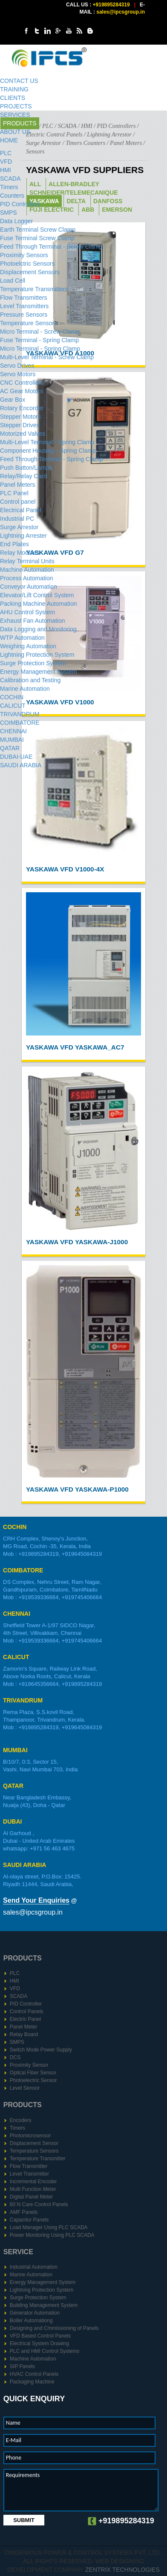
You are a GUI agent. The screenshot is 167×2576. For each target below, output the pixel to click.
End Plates (14, 544)
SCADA (10, 178)
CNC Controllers (21, 382)
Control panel (17, 501)
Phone (13, 2457)
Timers (9, 187)
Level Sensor (25, 2088)
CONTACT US (19, 80)
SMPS (8, 212)
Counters (12, 195)
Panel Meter (23, 2027)
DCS (15, 2057)
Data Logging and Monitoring (38, 629)
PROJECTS (16, 106)
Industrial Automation (34, 2267)
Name (13, 2422)
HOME (9, 140)
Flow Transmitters (23, 297)
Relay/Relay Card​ (23, 476)
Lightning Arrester (23, 535)
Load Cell (12, 280)
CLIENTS (12, 97)
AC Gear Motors (21, 391)
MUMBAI (12, 739)
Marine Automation (25, 688)
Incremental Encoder (33, 2181)
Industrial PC (17, 518)
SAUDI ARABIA (20, 765)
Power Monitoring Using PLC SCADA (52, 2235)
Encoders (21, 2120)
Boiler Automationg (31, 2321)
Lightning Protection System (37, 654)
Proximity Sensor (29, 2065)
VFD (6, 161)
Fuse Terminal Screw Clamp (37, 238)
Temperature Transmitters (34, 289)
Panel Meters (17, 484)
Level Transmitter (29, 2174)
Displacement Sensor (34, 2143)
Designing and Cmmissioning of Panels (54, 2328)
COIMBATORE (20, 722)
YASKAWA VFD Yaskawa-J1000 (77, 1241)
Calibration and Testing (30, 680)
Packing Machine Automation (38, 603)
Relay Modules (20, 552)
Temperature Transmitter (38, 2159)
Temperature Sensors (28, 323)
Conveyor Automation (28, 586)
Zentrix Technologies (122, 2569)
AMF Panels (23, 2212)
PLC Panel (14, 493)
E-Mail (13, 2440)
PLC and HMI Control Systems (44, 2351)
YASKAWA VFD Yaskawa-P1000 (77, 1489)
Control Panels (26, 2011)
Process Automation (26, 578)
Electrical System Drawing (39, 2343)
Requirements (23, 2475)
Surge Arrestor (19, 527)
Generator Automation (35, 2313)
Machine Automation (27, 569)
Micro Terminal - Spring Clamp (40, 348)
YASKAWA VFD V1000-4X (65, 869)
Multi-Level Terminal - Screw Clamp (47, 357)
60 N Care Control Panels (39, 2204)
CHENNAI (13, 731)
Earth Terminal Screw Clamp (37, 229)
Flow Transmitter (29, 2166)
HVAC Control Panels (34, 2374)
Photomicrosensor (30, 2136)
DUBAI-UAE (16, 756)
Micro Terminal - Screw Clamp (39, 331)
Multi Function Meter (33, 2189)
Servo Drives (17, 365)
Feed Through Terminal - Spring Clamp (51, 459)
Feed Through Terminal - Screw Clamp (51, 246)
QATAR (10, 748)
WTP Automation (22, 637)
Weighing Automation (28, 646)
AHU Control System (27, 612)
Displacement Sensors (30, 272)
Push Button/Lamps (26, 467)
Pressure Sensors (23, 314)
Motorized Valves (22, 433)
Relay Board (24, 2034)
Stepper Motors (20, 416)
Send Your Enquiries (36, 1900)
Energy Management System (38, 671)
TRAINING (14, 89)
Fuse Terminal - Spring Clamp (39, 340)
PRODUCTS (20, 123)
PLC (6, 153)
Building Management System (44, 2305)
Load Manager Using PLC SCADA (49, 2227)
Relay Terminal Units (27, 561)
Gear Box (12, 399)
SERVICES (15, 114)
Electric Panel (25, 2019)
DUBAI (12, 1821)
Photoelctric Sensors (27, 263)
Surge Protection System (33, 663)
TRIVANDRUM (19, 714)
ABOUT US (15, 131)
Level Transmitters (24, 306)
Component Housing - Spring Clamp (48, 450)
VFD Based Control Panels (40, 2336)
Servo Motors (17, 374)
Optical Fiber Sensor (33, 2073)
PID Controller (26, 2004)
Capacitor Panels (29, 2220)
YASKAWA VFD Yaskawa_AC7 (75, 1047)
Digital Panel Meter (31, 2197)
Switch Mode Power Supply (41, 2050)
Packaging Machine (32, 2382)
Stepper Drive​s (20, 425)
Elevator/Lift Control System (37, 595)
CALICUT (13, 705)
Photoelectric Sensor (33, 2080)
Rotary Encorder (21, 408)
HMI (5, 170)
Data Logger (16, 221)
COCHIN (11, 697)
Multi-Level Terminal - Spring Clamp (47, 442)
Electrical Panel (20, 510)
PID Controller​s (20, 204)
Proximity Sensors (24, 255)
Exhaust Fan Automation (32, 620)
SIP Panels (22, 2366)
